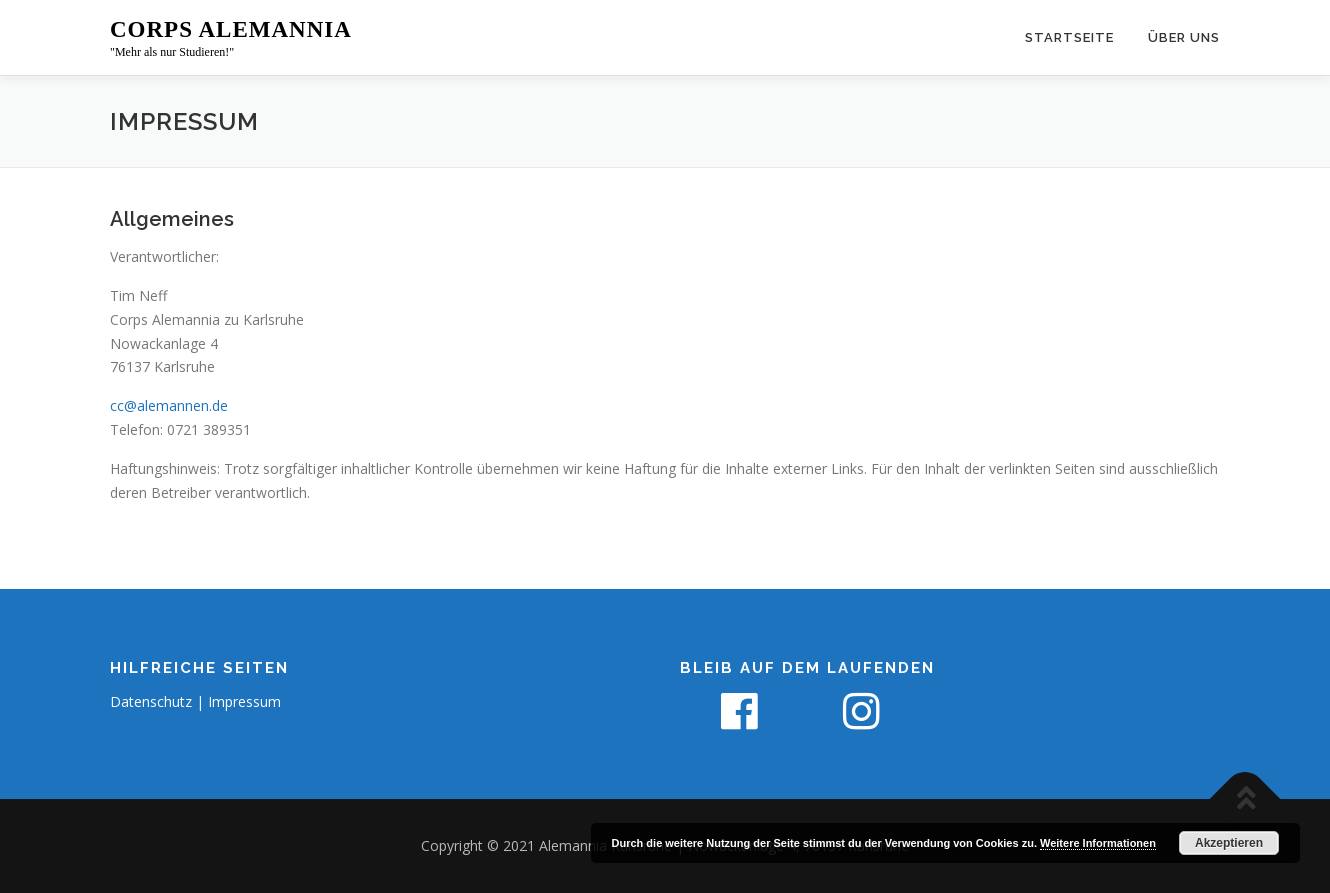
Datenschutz (151, 701)
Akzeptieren (1229, 843)
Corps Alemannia (231, 29)
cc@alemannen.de (169, 405)
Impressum (244, 701)
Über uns (1184, 37)
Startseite (1069, 37)
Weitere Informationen (1098, 843)
